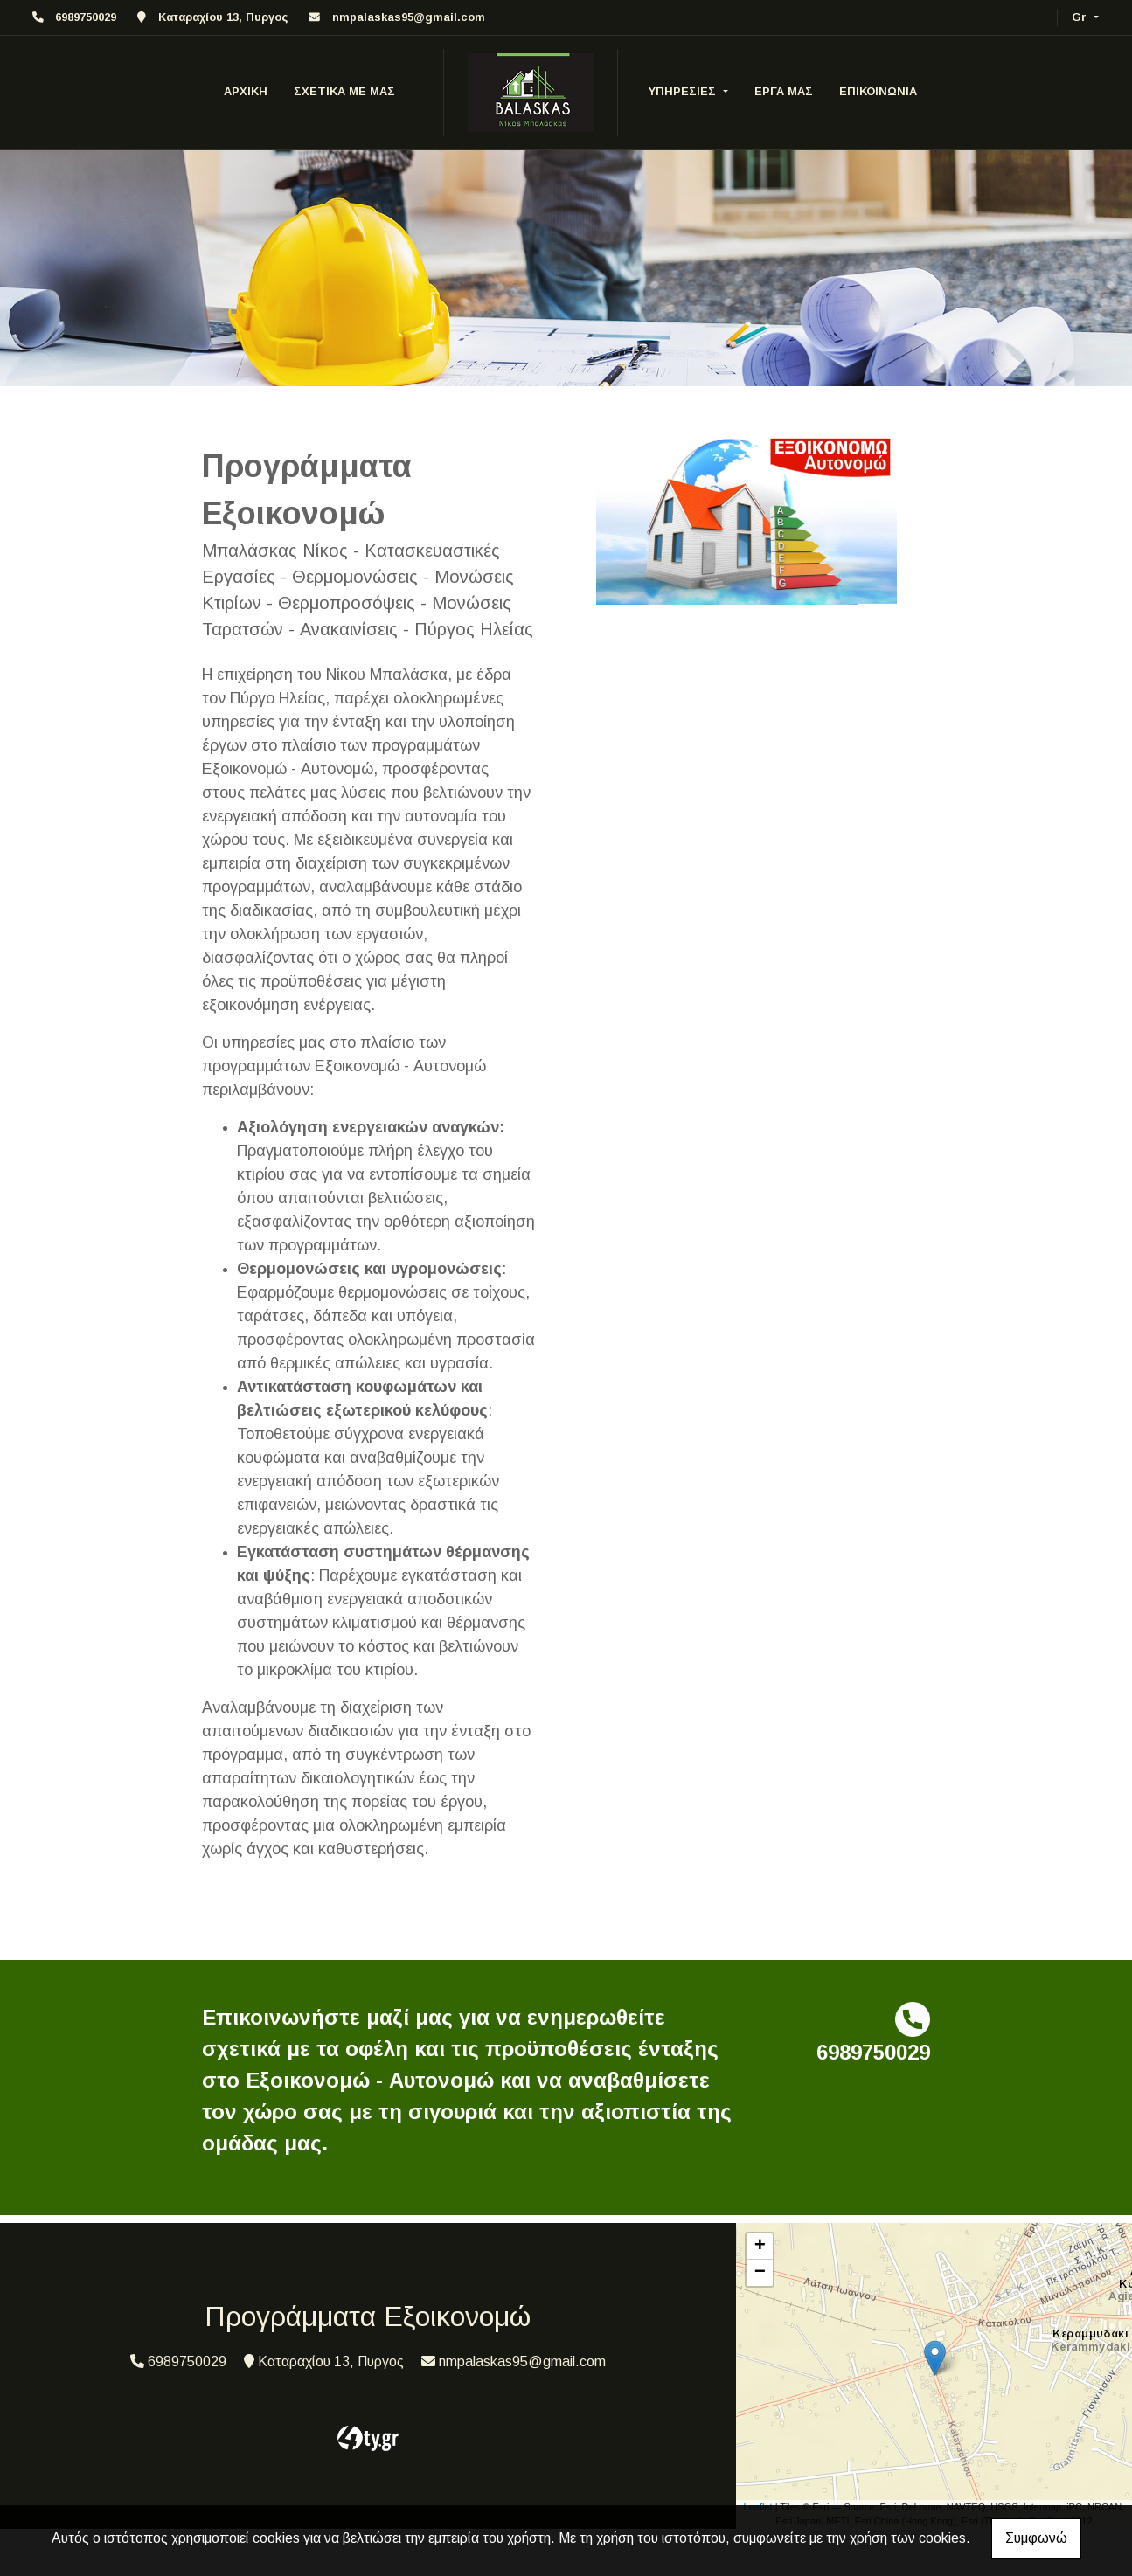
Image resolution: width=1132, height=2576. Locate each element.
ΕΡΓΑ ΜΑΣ (783, 91)
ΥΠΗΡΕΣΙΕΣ (684, 91)
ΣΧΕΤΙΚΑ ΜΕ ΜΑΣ (344, 91)
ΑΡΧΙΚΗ (245, 91)
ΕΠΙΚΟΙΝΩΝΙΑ (878, 91)
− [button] (760, 2273)
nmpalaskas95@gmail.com (408, 17)
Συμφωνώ (1036, 2538)
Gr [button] (1081, 17)
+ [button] (760, 2246)
